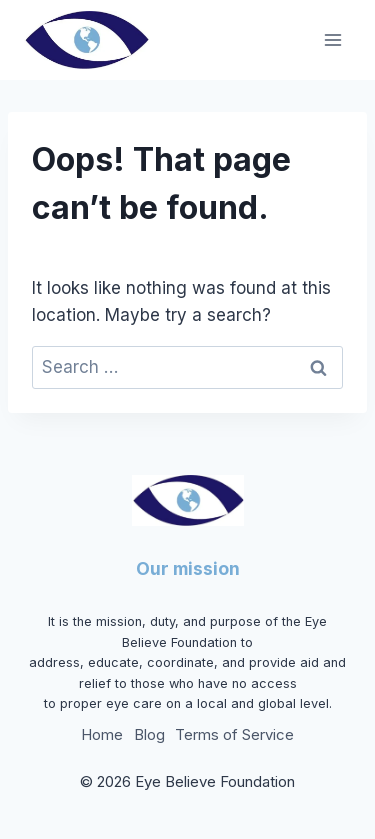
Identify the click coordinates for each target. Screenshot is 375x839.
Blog (149, 734)
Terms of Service (234, 734)
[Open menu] (332, 39)
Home (102, 734)
